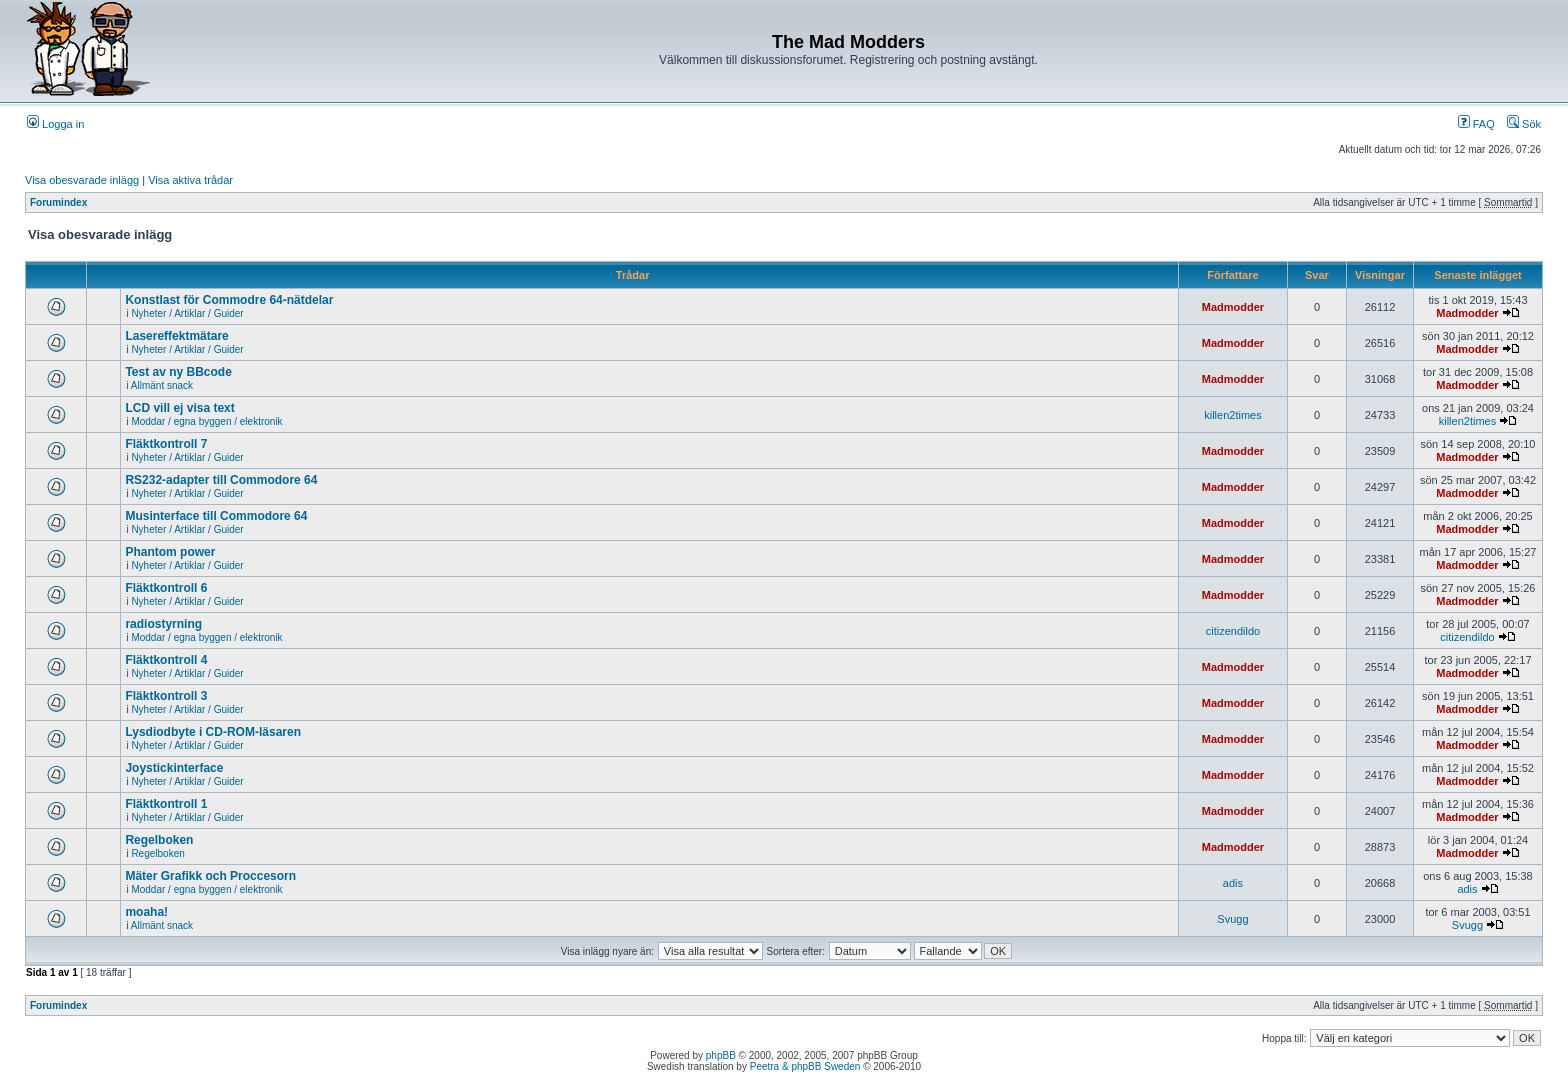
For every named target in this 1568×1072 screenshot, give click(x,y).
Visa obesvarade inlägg (82, 180)
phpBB (721, 1055)
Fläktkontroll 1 (166, 804)
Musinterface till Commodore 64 (216, 516)
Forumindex (58, 202)
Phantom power (170, 552)
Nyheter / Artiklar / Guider (187, 313)
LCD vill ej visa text (179, 408)
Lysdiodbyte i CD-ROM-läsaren (213, 732)
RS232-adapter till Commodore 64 (221, 480)
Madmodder (1233, 307)
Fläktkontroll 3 (166, 696)
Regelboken (159, 840)
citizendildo (1233, 631)
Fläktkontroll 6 (166, 588)
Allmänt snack (162, 385)
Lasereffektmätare (176, 336)
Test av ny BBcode (178, 372)
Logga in (55, 124)
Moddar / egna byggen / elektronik (206, 421)
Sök (1524, 124)
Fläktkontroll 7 (166, 444)
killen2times (1232, 415)
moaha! (146, 912)
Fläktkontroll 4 (166, 660)
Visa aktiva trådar (190, 180)
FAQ (1476, 124)
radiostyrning (163, 624)
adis (1233, 883)
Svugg (1232, 919)
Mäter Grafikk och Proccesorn (210, 876)
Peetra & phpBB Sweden (805, 1066)
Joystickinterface (174, 768)
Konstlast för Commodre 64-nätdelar (229, 300)
